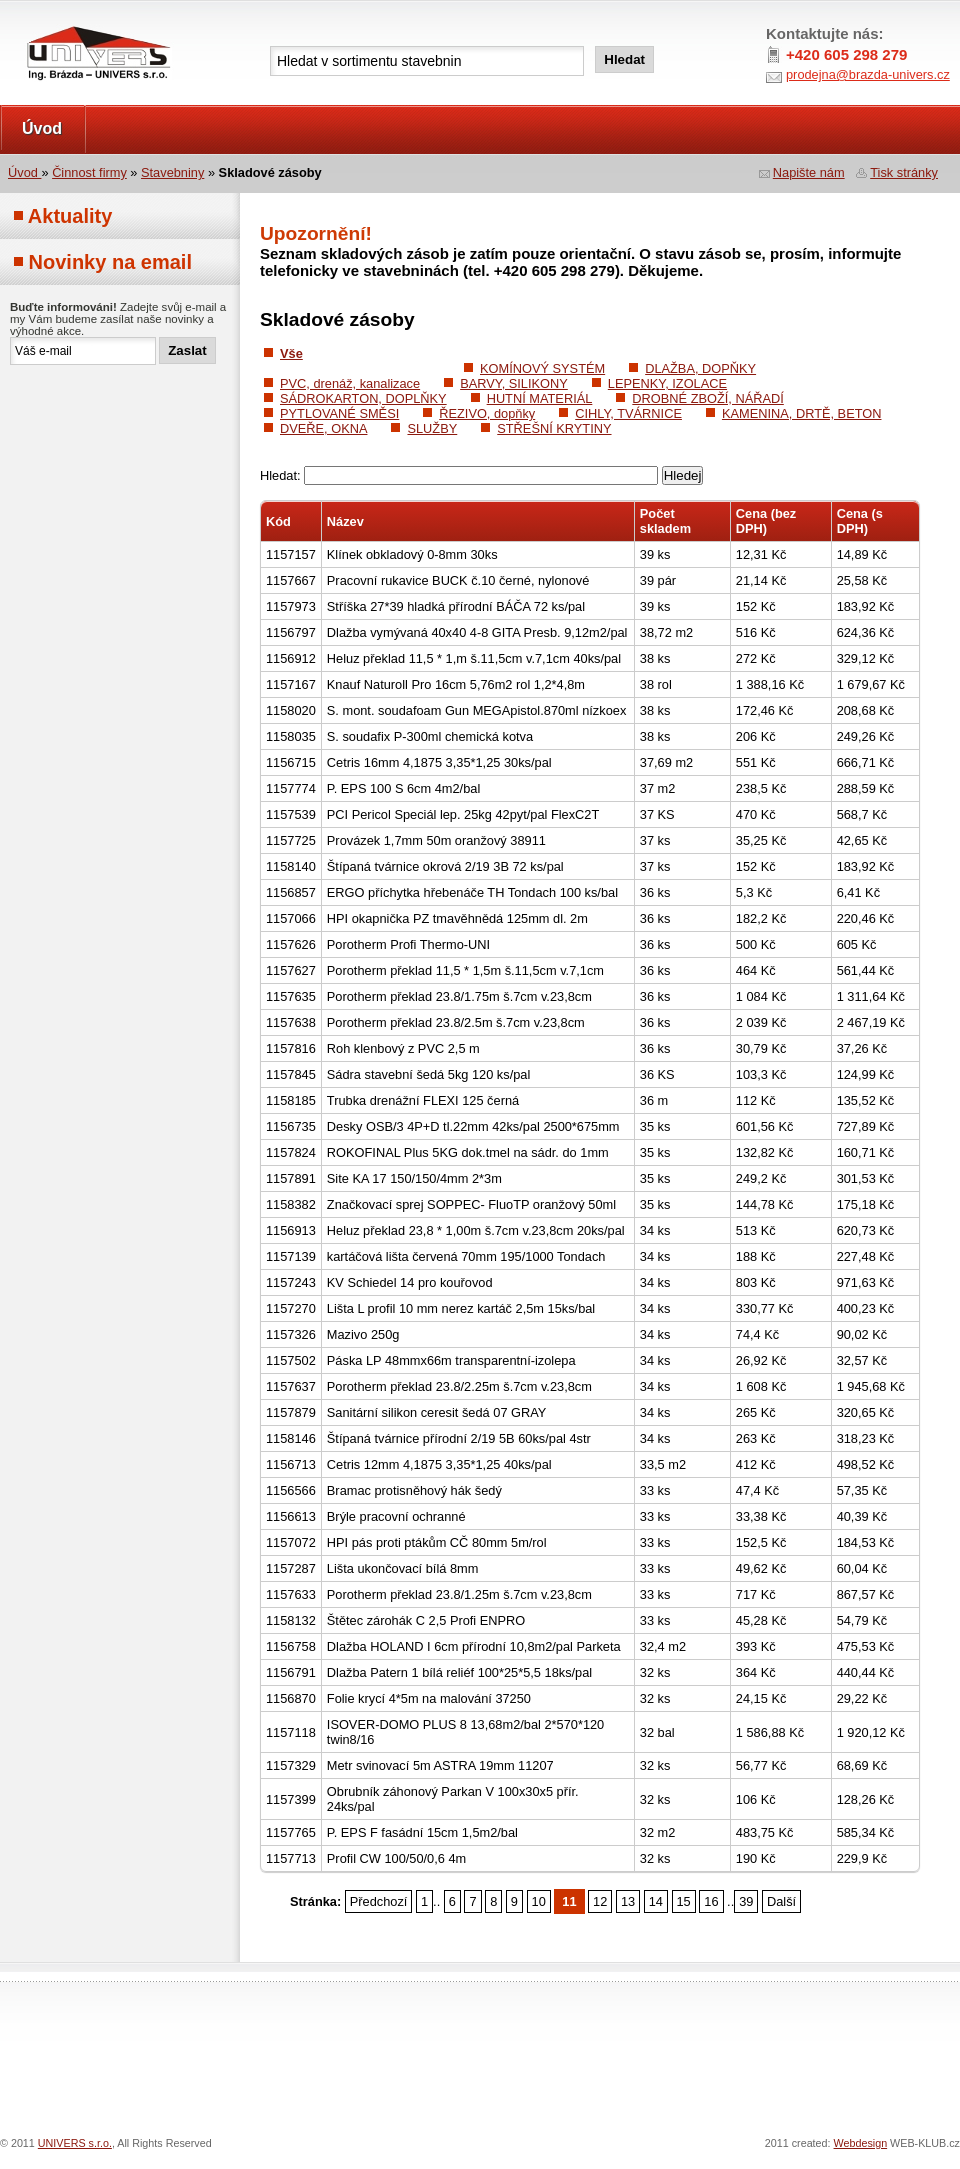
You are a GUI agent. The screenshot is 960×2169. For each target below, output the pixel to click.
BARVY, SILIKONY (514, 383)
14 (656, 1901)
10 (539, 1901)
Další (781, 1901)
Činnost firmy (89, 172)
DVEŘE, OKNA (323, 428)
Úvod (42, 128)
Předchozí (379, 1901)
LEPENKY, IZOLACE (667, 383)
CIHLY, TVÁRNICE (628, 413)
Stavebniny (172, 172)
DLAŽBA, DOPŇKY (700, 368)
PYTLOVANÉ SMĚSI (339, 413)
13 (628, 1901)
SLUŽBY (432, 428)
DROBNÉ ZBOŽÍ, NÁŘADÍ (707, 398)
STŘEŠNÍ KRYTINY (554, 428)
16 (711, 1901)
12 (600, 1901)
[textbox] (427, 61)
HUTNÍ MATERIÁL (540, 398)
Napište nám (809, 172)
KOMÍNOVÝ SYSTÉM (542, 368)
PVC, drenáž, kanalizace (350, 383)
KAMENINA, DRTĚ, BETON (802, 413)
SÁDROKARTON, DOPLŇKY (363, 398)
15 (684, 1901)
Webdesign (861, 2143)
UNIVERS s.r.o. (56, 21)
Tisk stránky (904, 172)
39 (746, 1901)
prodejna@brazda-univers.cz (868, 74)
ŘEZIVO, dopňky (487, 413)
